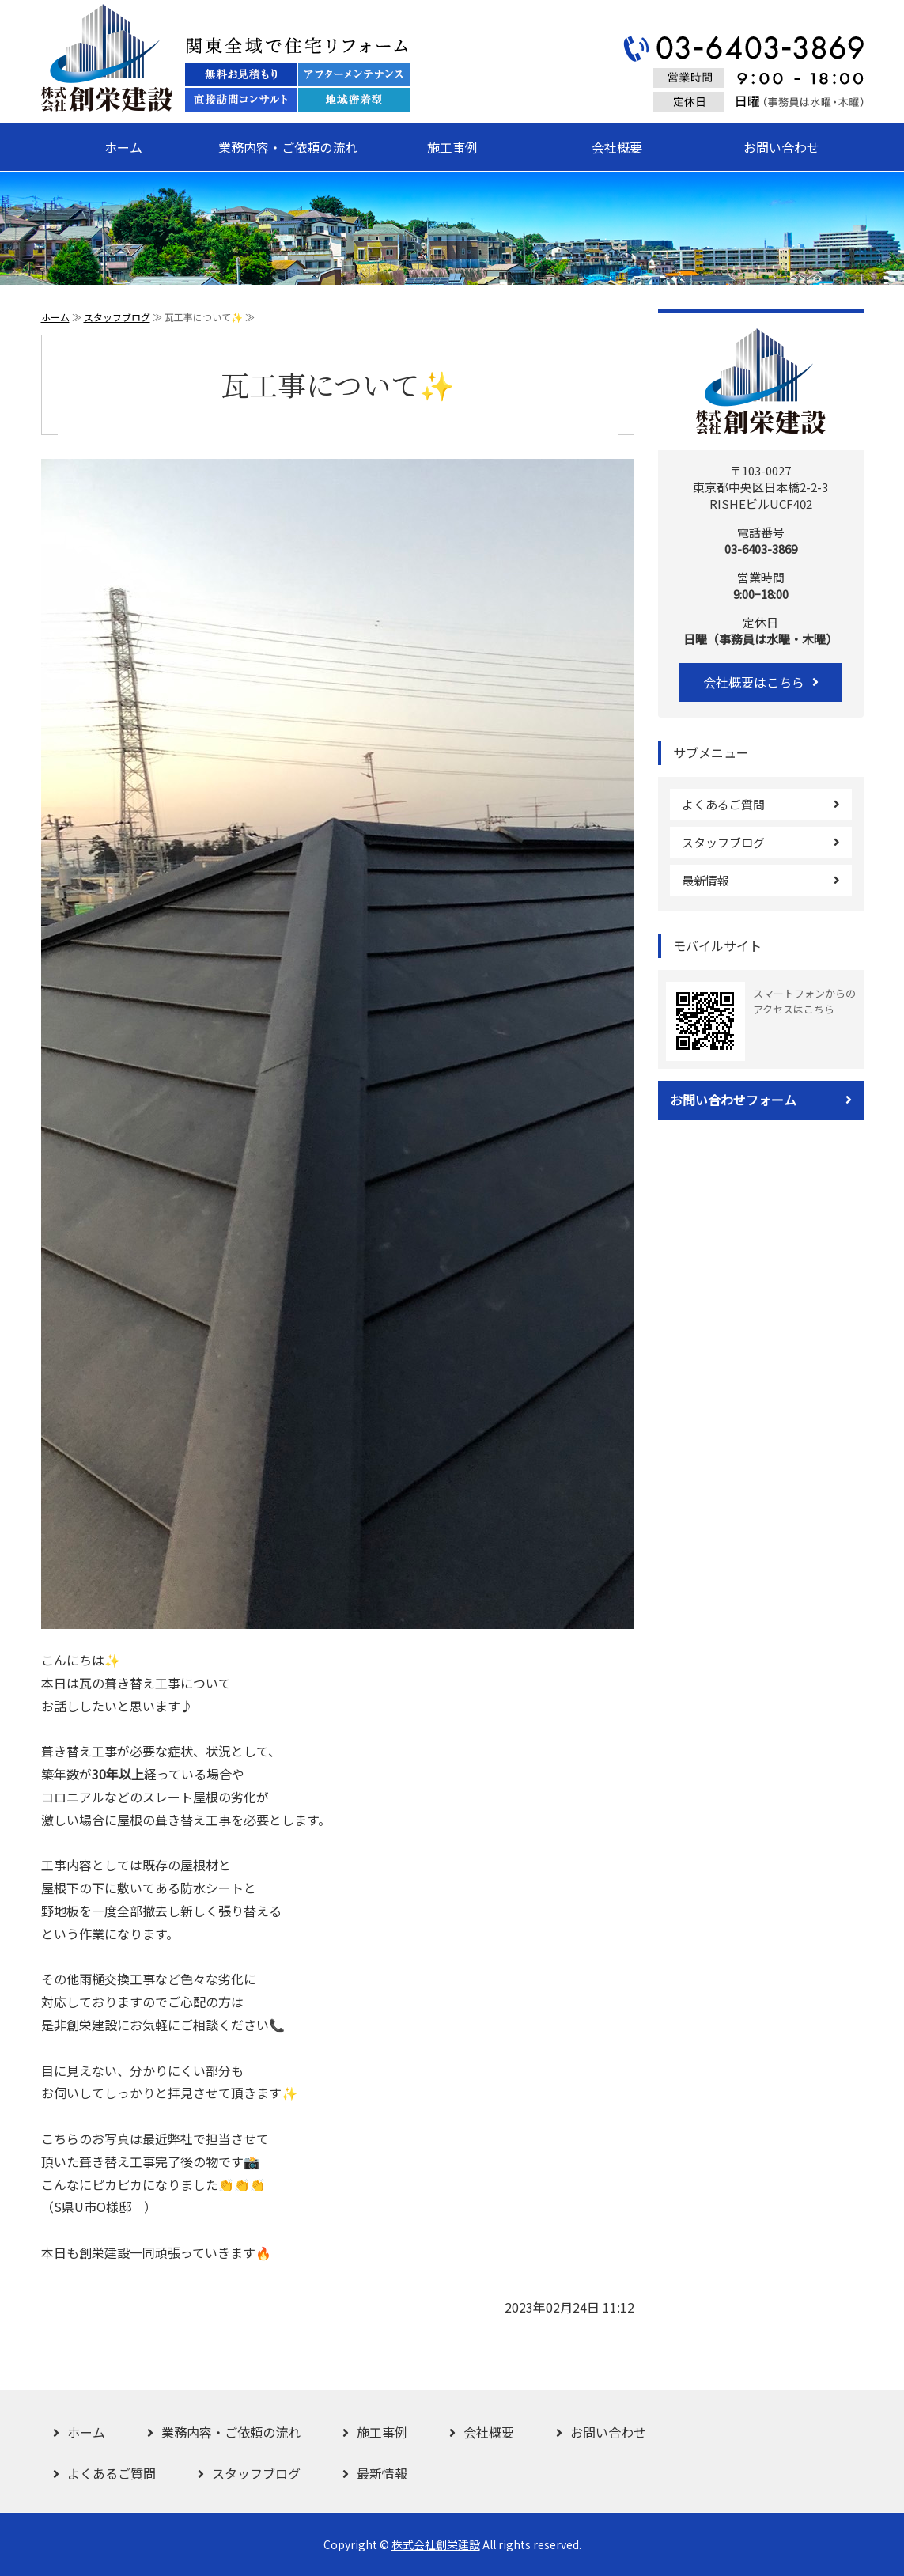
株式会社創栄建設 (435, 2544)
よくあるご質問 (723, 804)
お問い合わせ (781, 147)
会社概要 (617, 147)
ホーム (123, 147)
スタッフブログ (117, 317)
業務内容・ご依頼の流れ (287, 147)
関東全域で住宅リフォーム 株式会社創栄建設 (225, 58)
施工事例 (452, 147)
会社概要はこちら (753, 681)
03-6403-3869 (760, 548)
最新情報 (705, 880)
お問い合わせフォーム (733, 1099)
